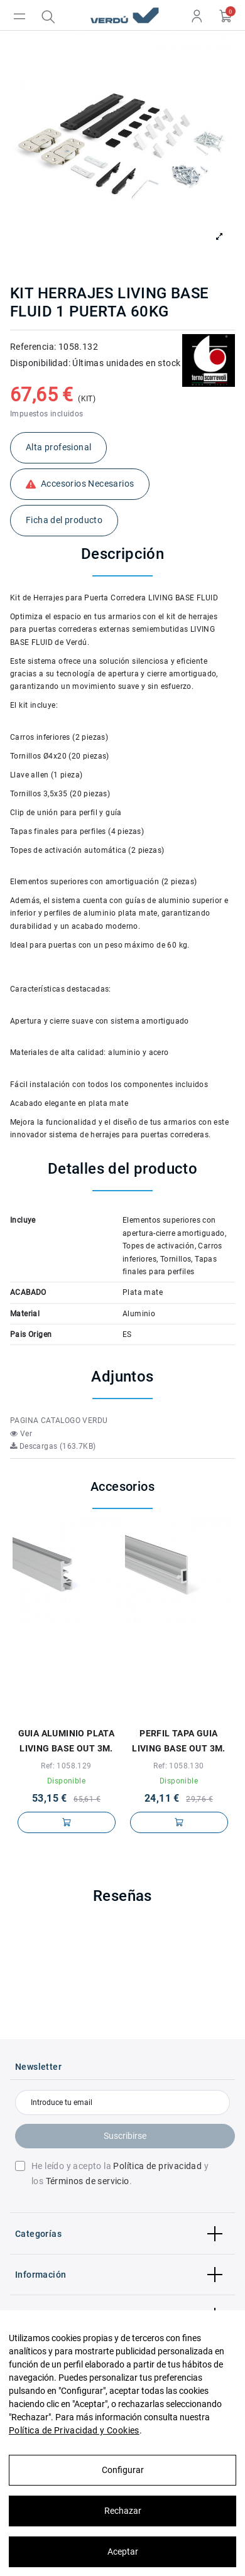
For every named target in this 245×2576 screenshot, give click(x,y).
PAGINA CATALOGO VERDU (58, 1420)
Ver (21, 1433)
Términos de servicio (87, 2181)
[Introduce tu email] (122, 2102)
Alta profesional (58, 447)
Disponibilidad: (40, 363)
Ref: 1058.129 (66, 1766)
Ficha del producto (64, 520)
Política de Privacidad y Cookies (74, 2430)
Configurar (123, 2470)
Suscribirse (125, 2136)
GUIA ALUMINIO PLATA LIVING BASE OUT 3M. (66, 1740)
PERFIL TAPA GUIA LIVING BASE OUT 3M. (179, 1740)
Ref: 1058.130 (178, 1766)
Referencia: (33, 347)
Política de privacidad (157, 2166)
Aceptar (122, 2551)
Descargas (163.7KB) (52, 1446)
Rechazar (122, 2511)
